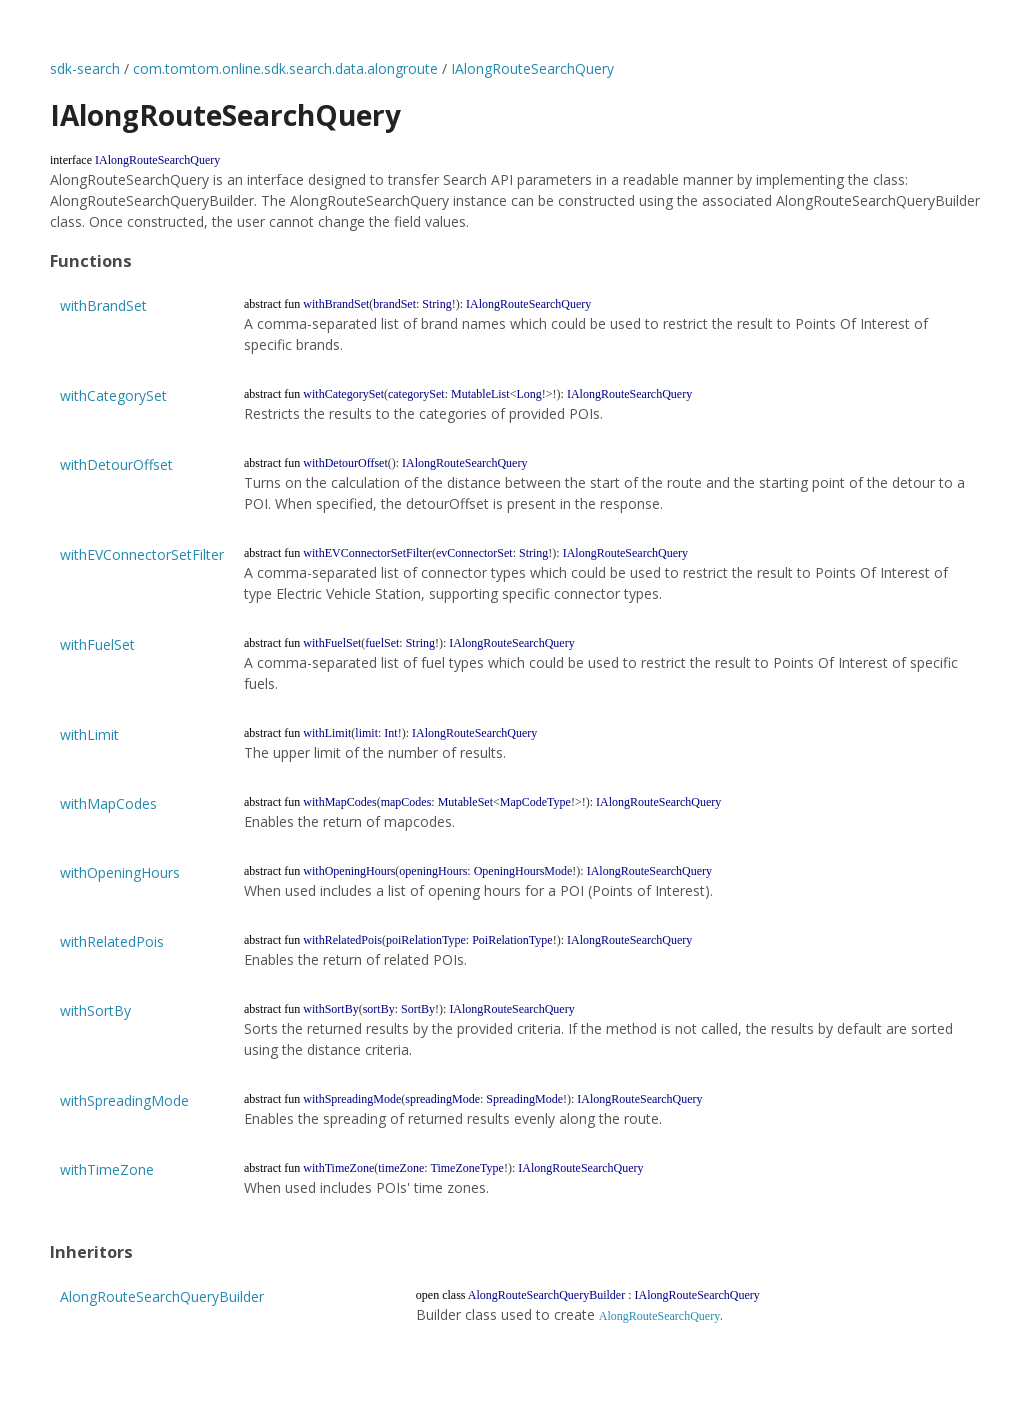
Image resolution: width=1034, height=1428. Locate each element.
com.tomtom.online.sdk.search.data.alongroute (285, 68)
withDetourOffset (116, 464)
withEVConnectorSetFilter (142, 554)
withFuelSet (97, 644)
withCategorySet (113, 395)
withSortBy (95, 1010)
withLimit (89, 734)
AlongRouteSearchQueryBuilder (162, 1296)
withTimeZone (107, 1169)
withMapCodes (108, 803)
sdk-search (85, 68)
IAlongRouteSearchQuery (532, 68)
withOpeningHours (120, 872)
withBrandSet (103, 305)
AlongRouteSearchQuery (659, 1316)
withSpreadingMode (124, 1100)
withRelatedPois (112, 941)
